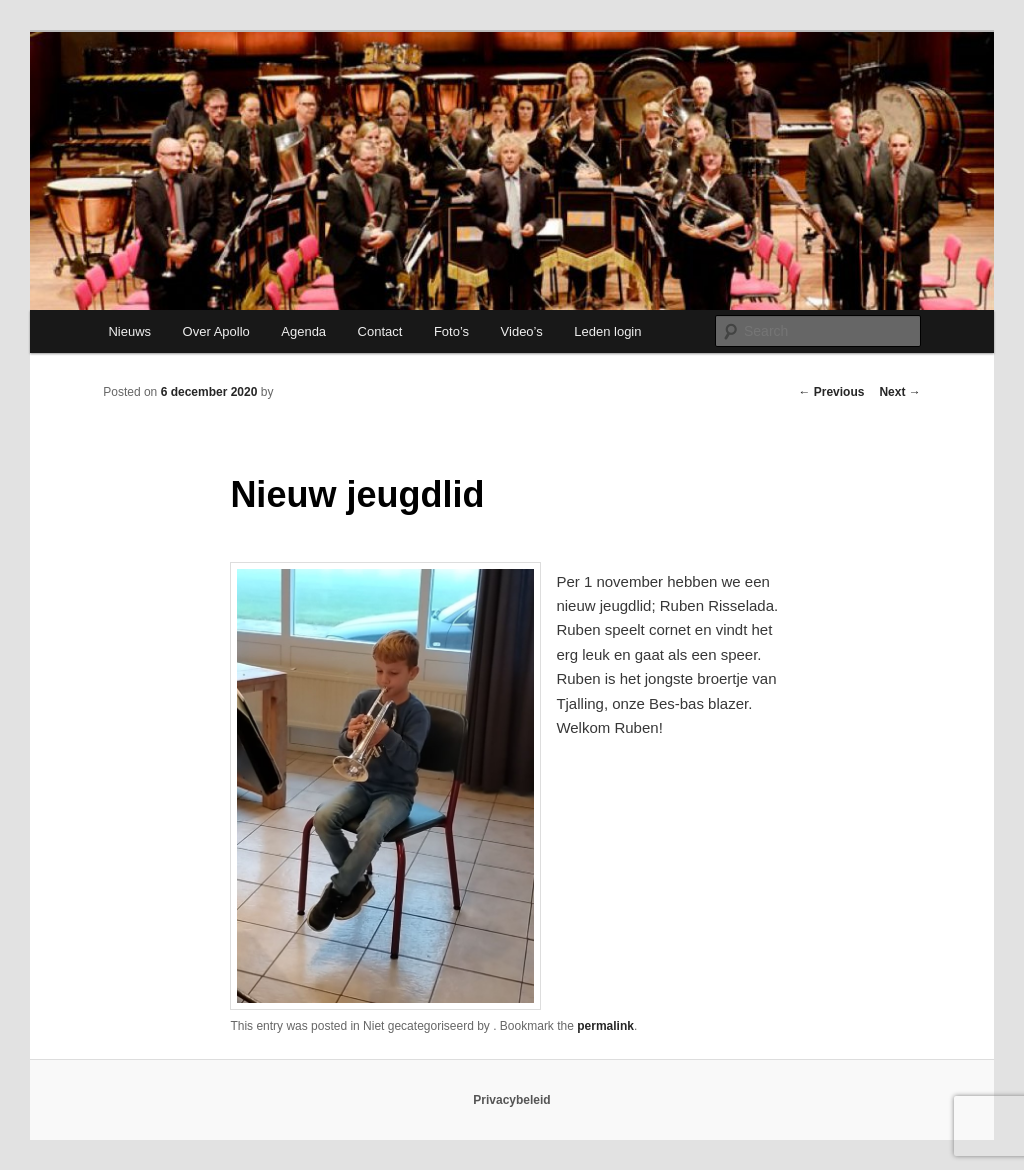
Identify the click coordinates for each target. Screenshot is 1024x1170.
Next (899, 392)
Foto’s (451, 331)
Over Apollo (216, 331)
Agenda (303, 331)
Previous (831, 392)
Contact (380, 331)
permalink (605, 1026)
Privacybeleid (511, 1100)
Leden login (607, 331)
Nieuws (129, 331)
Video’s (522, 331)
